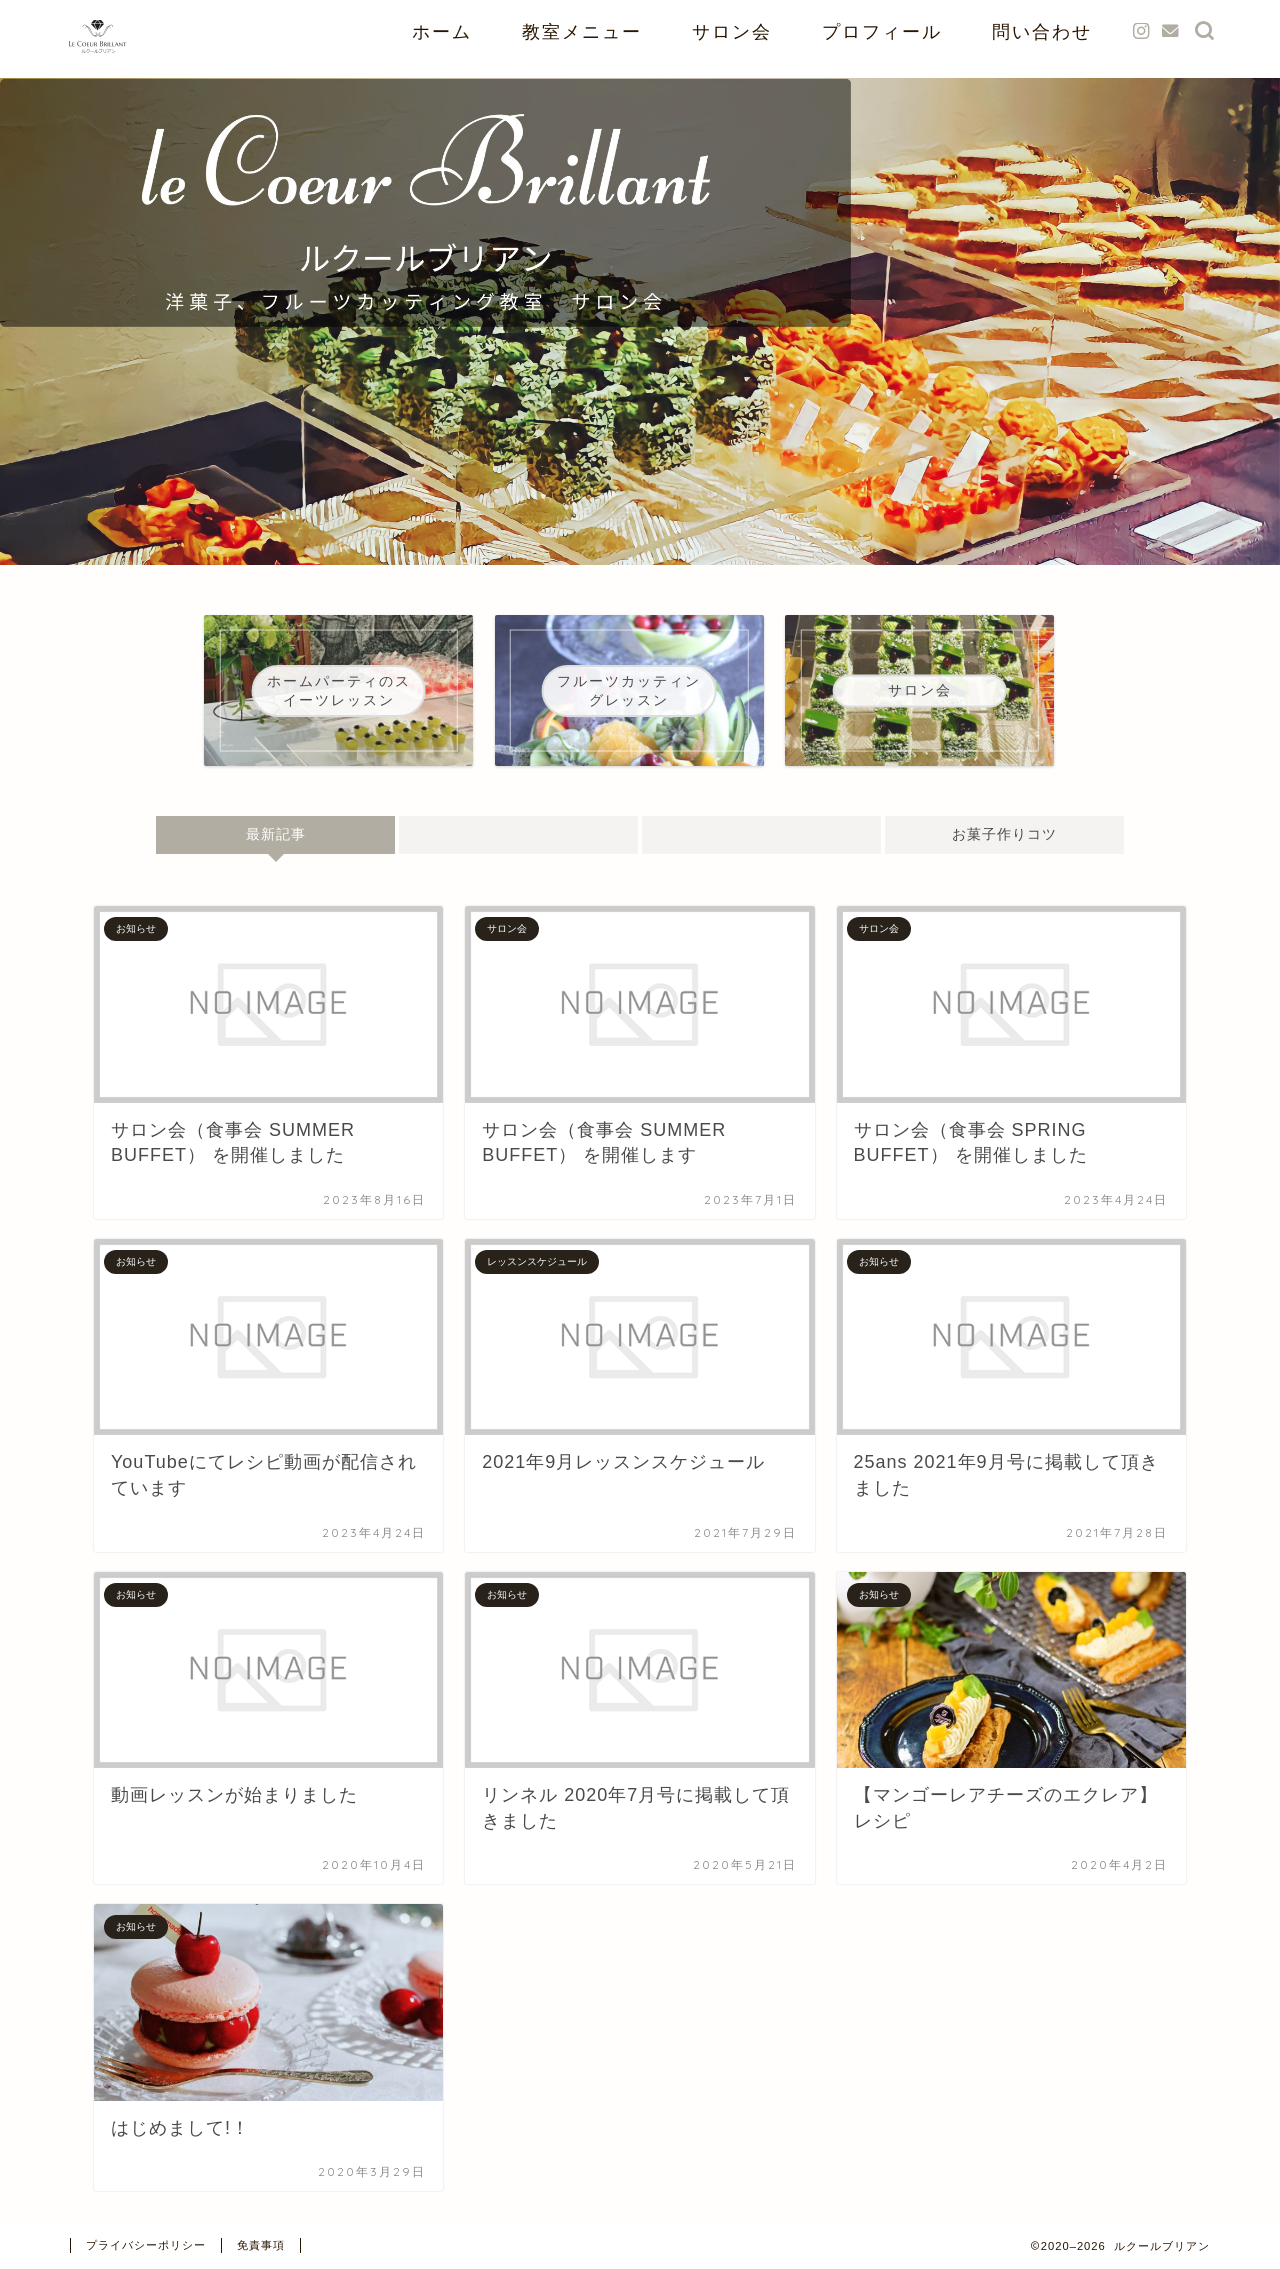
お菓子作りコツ (1004, 834)
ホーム (442, 31)
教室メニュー (582, 31)
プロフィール (882, 31)
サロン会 (732, 31)
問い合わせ (1042, 31)
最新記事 (275, 834)
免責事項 (261, 2245)
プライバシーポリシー (146, 2245)
